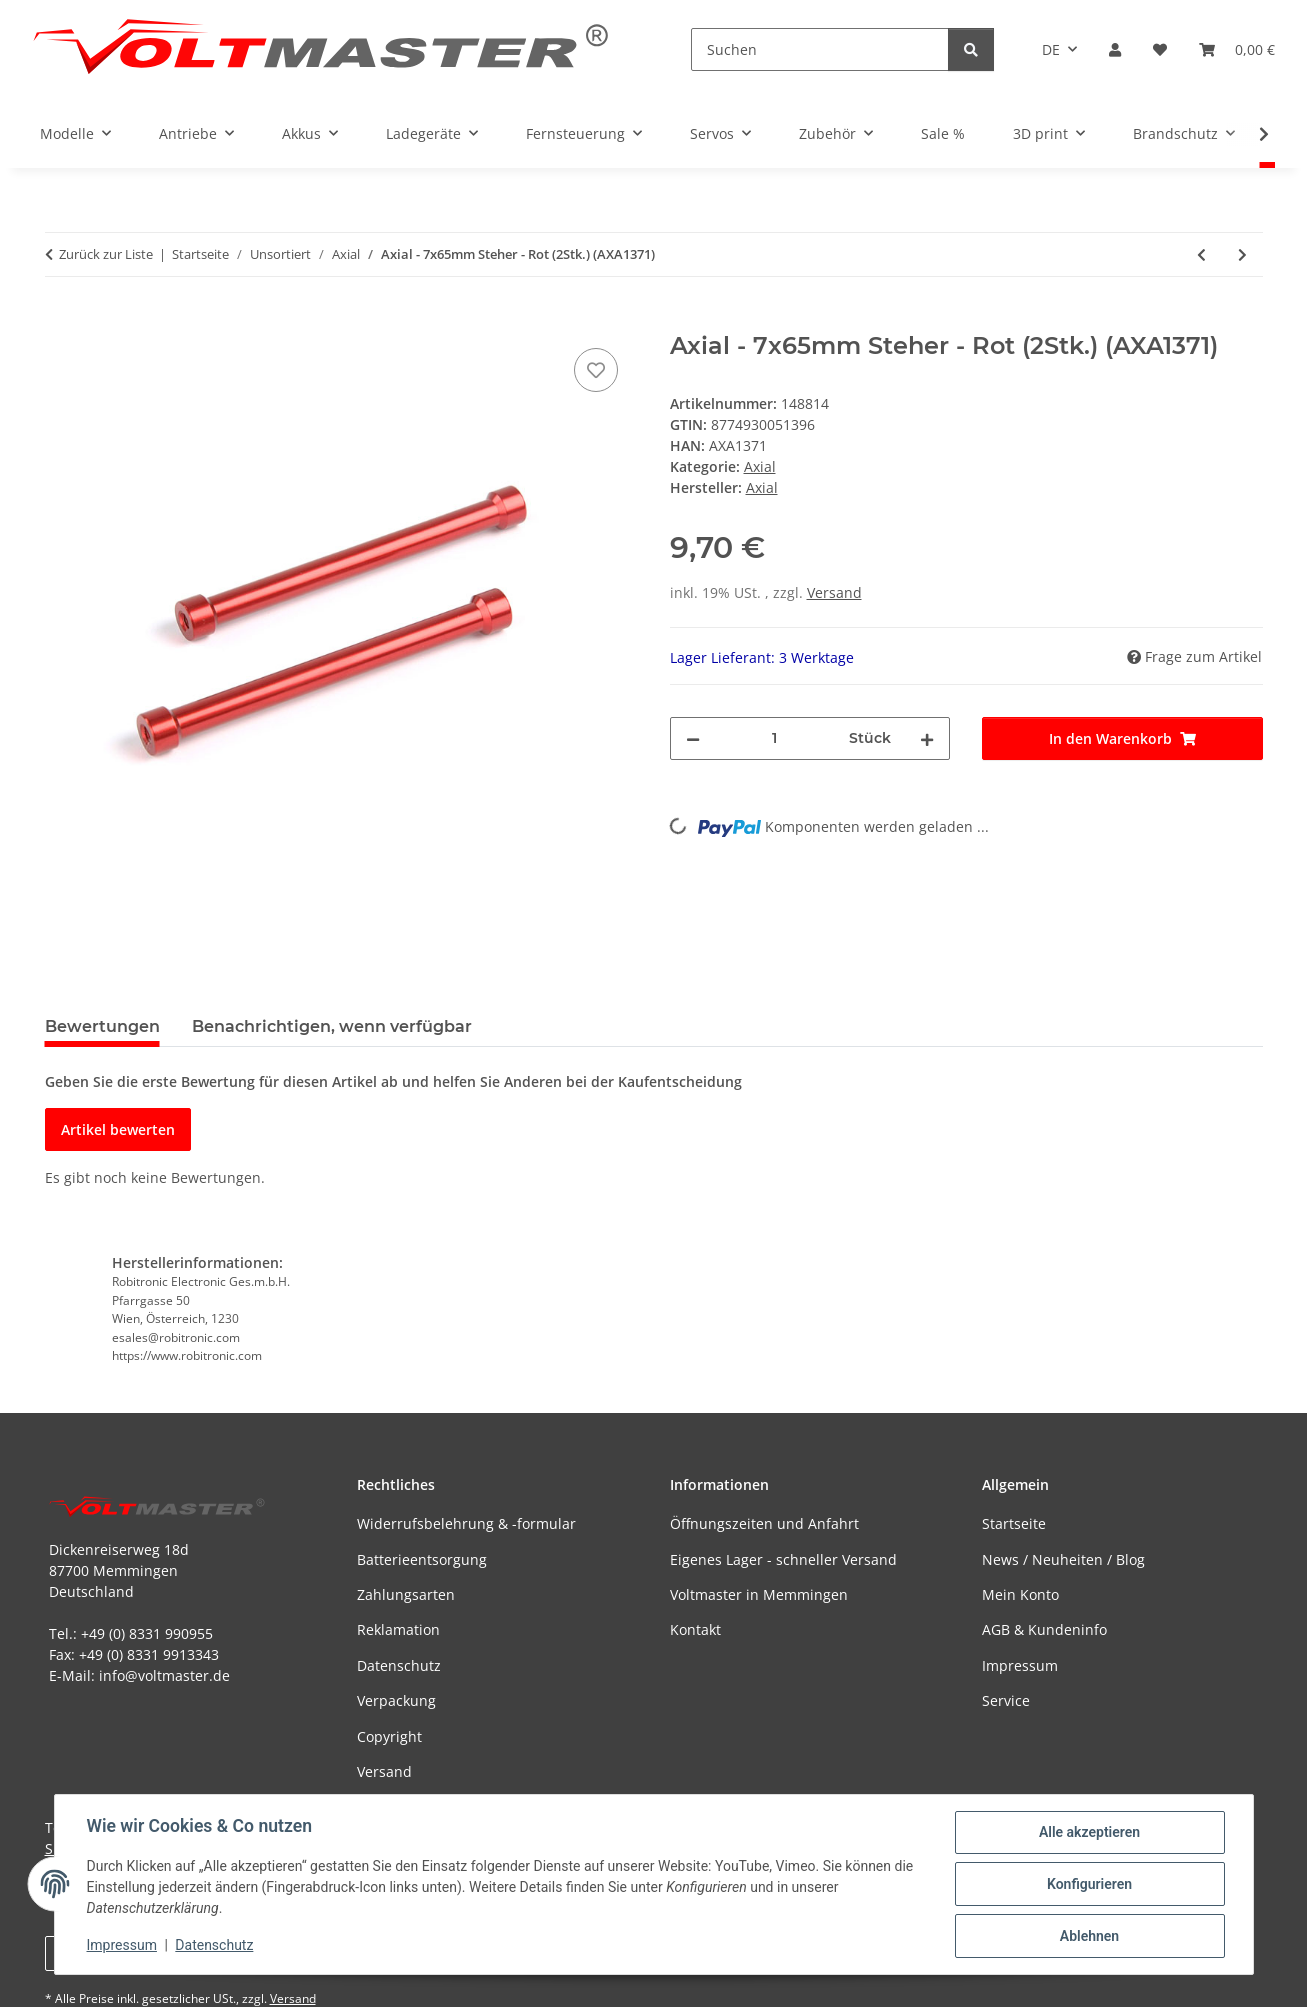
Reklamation (398, 1629)
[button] (1115, 49)
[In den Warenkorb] (61, 321)
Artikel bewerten (118, 1129)
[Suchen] (820, 49)
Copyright (389, 1736)
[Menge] (775, 738)
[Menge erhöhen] (927, 738)
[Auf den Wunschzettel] (596, 370)
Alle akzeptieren (1089, 1832)
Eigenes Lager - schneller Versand (783, 1559)
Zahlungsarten (406, 1594)
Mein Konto (1020, 1594)
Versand (834, 592)
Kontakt (695, 1629)
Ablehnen (1089, 1936)
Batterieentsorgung (422, 1559)
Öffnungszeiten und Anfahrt (764, 1523)
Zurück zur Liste (106, 254)
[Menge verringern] (693, 738)
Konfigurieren (1089, 1884)
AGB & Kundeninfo (1044, 1629)
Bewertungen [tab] (102, 1026)
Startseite (1014, 1523)
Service (1006, 1700)
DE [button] (1051, 49)
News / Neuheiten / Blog (1063, 1559)
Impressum (122, 1945)
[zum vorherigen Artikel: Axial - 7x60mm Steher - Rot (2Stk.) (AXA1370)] (1201, 254)
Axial (760, 466)
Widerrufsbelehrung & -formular (466, 1523)
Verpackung (396, 1700)
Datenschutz (214, 1945)
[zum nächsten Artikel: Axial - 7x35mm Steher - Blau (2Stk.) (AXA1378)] (1242, 254)
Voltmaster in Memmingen (759, 1594)
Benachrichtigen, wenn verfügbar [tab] (332, 1026)
